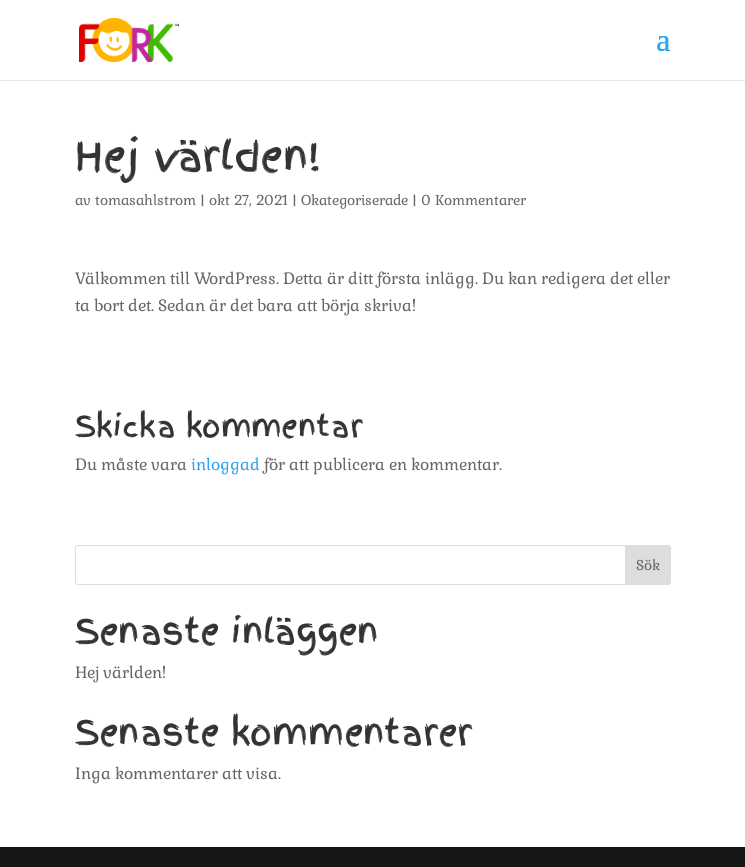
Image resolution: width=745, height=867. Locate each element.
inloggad (225, 464)
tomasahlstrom (145, 200)
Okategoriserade (354, 200)
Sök (648, 565)
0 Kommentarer (473, 200)
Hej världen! (120, 672)
